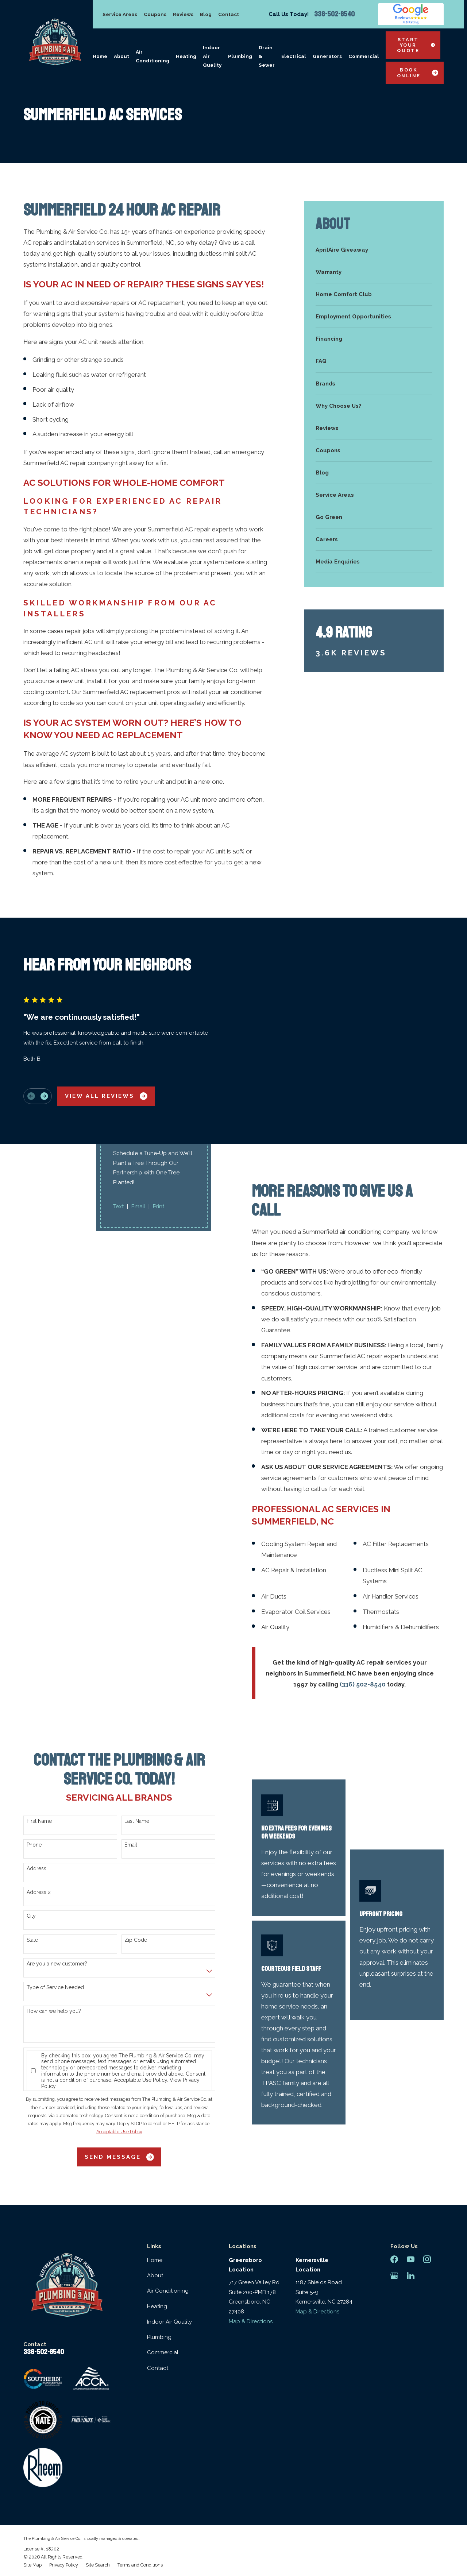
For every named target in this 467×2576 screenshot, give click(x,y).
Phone (34, 1845)
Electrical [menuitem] (293, 56)
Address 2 (39, 1892)
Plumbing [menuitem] (240, 56)
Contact (228, 14)
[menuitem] (374, 250)
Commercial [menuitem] (363, 56)
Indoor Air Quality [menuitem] (212, 56)
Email (130, 1845)
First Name (39, 1821)
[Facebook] (394, 2259)
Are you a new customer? (57, 1964)
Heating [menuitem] (186, 56)
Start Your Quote (416, 45)
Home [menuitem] (100, 56)
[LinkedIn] (410, 2275)
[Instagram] (427, 2259)
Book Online (417, 72)
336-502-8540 (334, 14)
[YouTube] (410, 2259)
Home (154, 2260)
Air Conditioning (168, 2291)
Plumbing (159, 2337)
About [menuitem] (121, 56)
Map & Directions (251, 2321)
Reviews (183, 14)
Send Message (119, 2157)
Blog (206, 14)
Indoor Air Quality (169, 2322)
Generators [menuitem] (327, 56)
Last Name (136, 1821)
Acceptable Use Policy (140, 2080)
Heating (157, 2306)
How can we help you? (54, 2011)
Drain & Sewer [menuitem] (267, 56)
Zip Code (135, 1940)
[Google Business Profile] (394, 2275)
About (155, 2275)
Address (36, 1868)
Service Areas (120, 14)
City (31, 1916)
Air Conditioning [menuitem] (152, 56)
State (32, 1940)
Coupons (155, 14)
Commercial (162, 2352)
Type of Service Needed (55, 1987)
